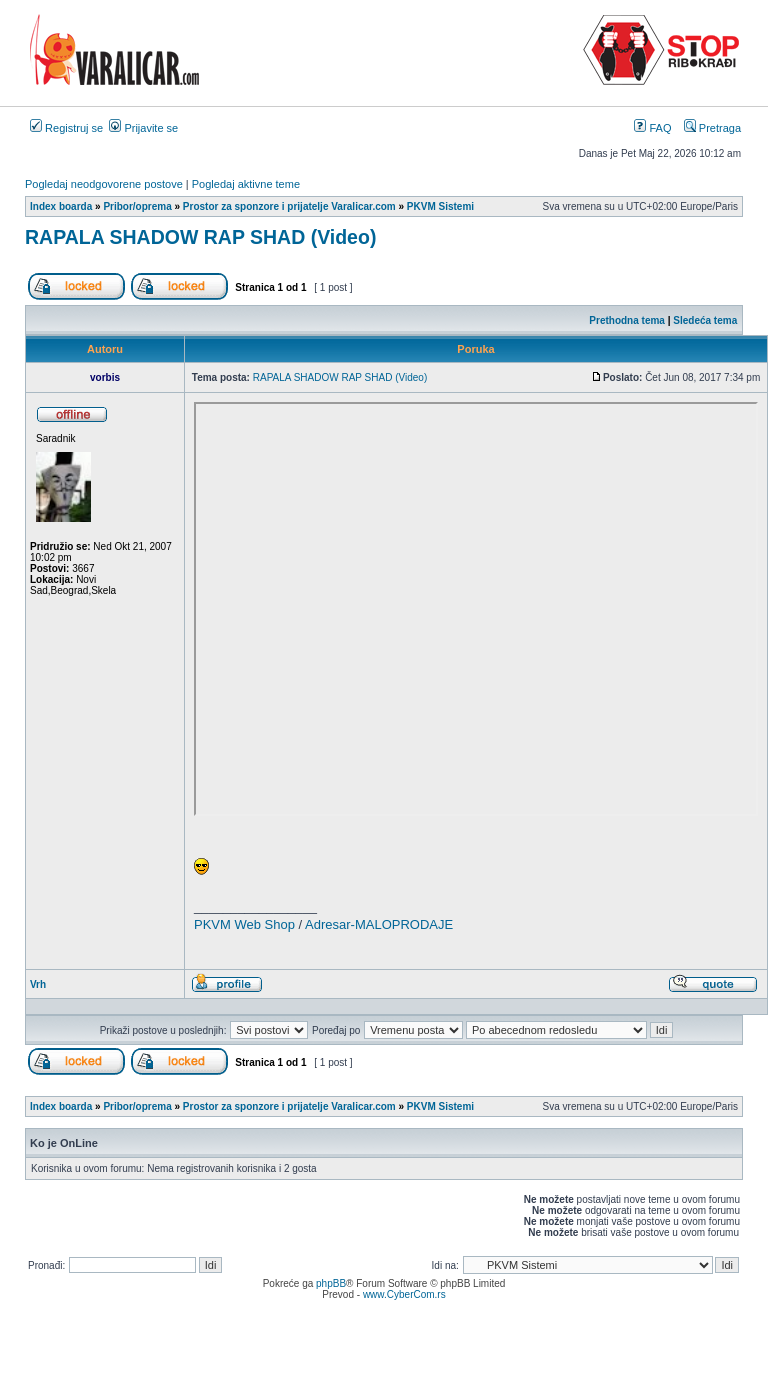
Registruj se (66, 128)
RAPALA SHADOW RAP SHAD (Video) (200, 237)
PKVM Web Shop (244, 924)
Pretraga (712, 128)
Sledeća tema (705, 320)
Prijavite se (143, 128)
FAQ (652, 128)
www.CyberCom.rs (404, 1294)
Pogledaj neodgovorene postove (104, 184)
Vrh (38, 984)
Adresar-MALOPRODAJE (379, 924)
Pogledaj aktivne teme (246, 184)
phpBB (331, 1283)
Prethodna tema (627, 320)
